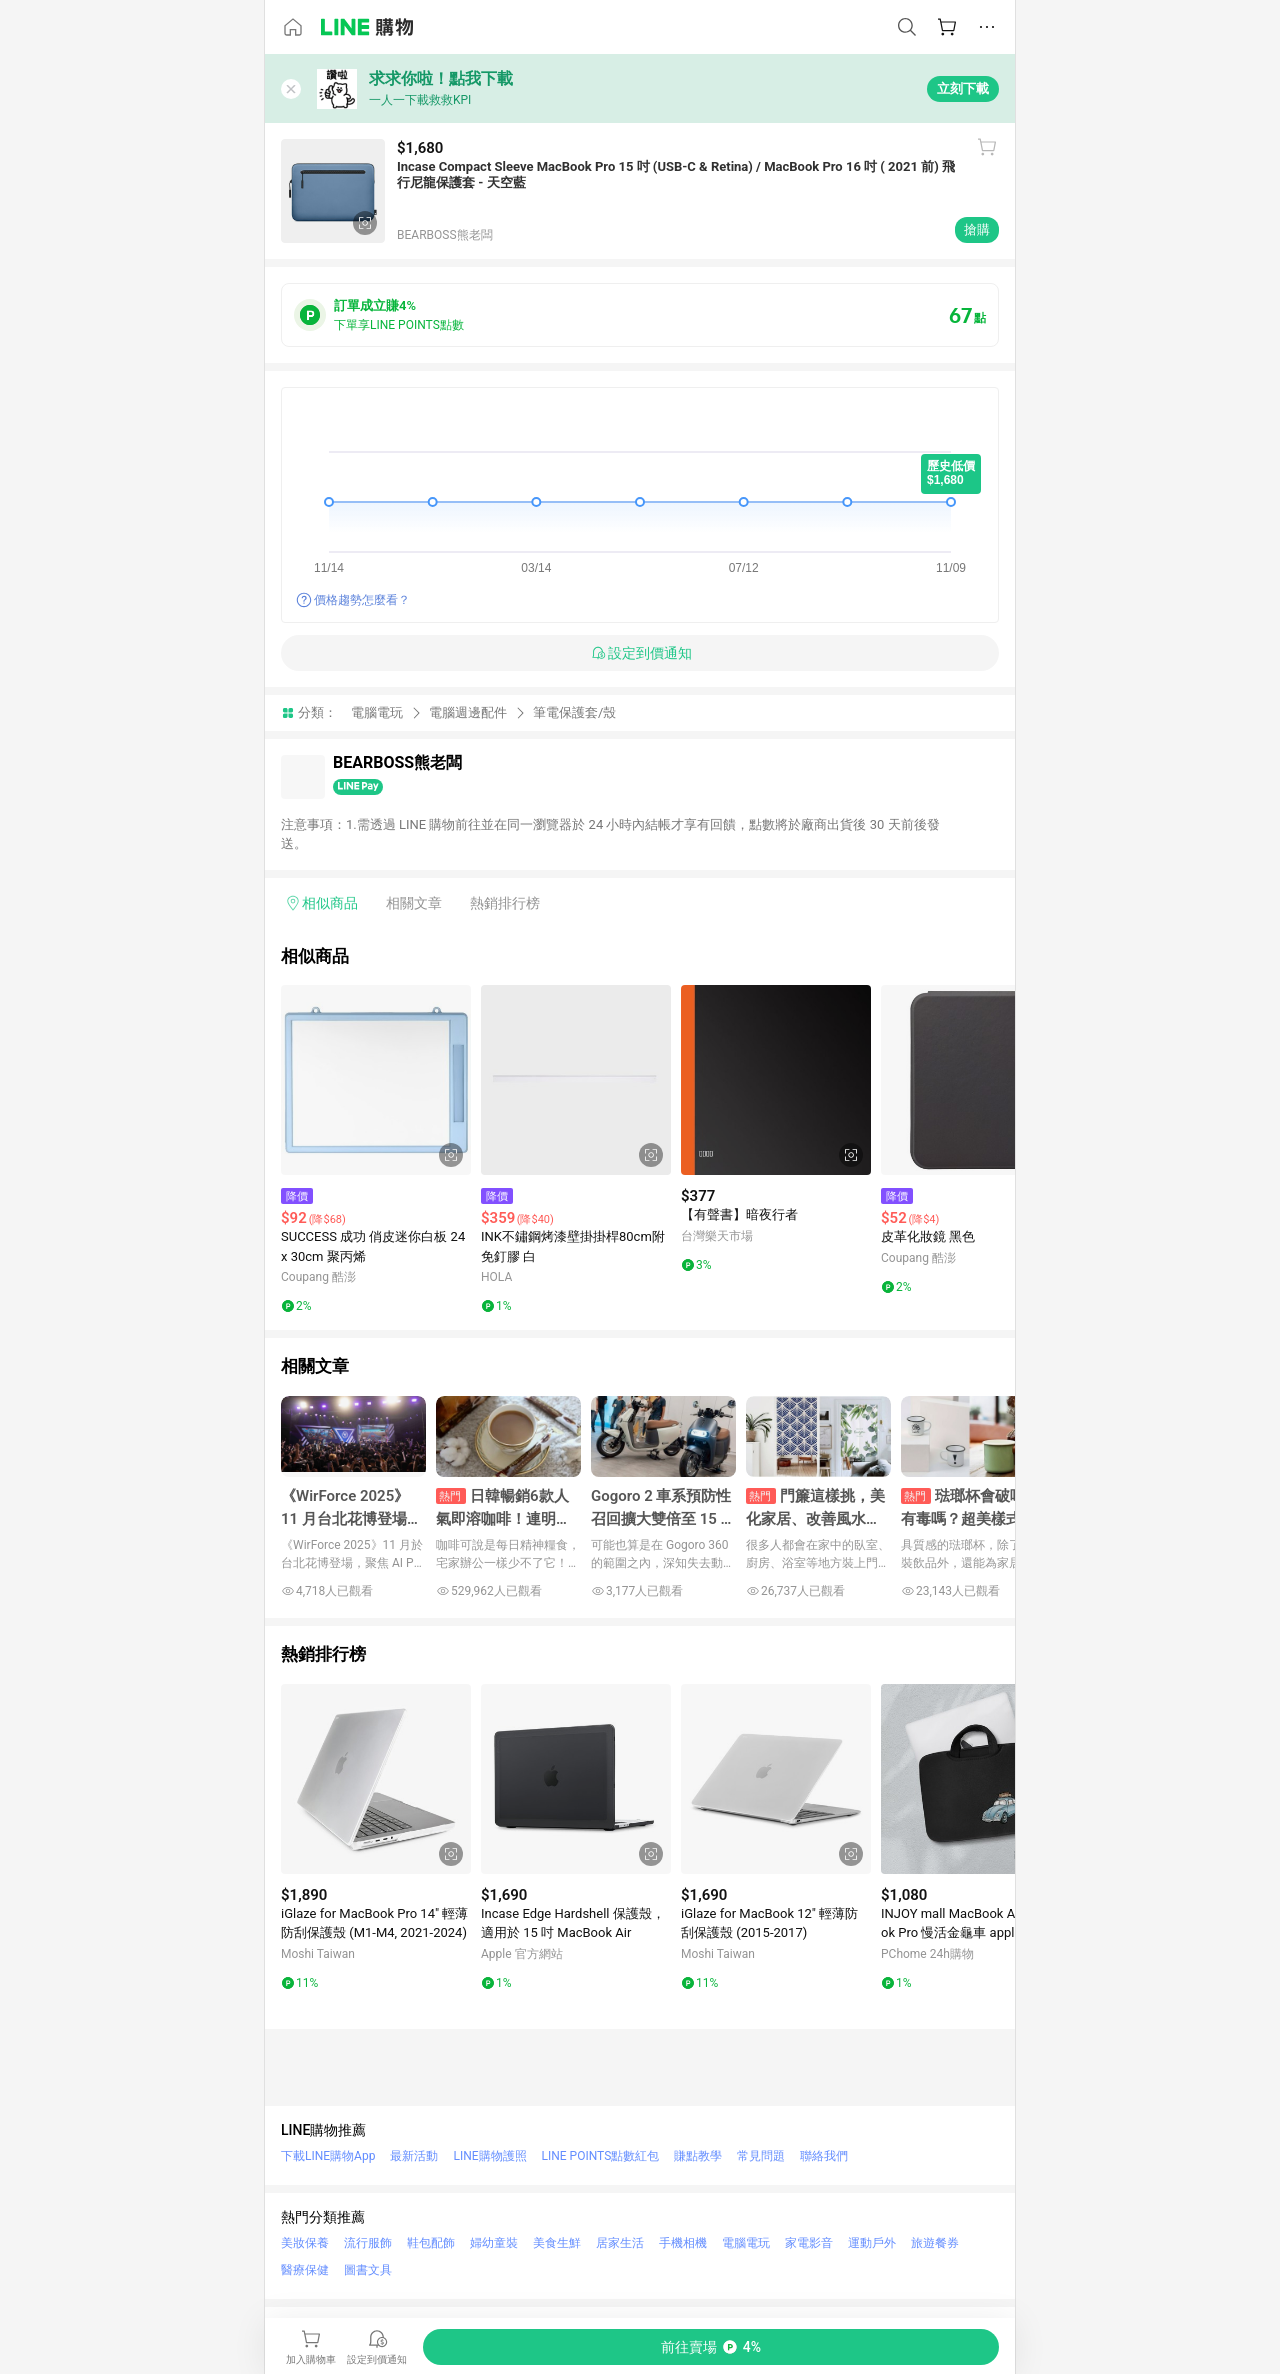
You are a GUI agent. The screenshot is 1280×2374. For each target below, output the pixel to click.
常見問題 (761, 2156)
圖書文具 (368, 2270)
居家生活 (620, 2243)
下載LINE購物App (328, 2156)
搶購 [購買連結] (977, 229)
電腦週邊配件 (468, 712)
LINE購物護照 (489, 2156)
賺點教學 (698, 2156)
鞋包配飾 (431, 2243)
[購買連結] (711, 2347)
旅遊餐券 (935, 2243)
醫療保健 (305, 2270)
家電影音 (809, 2243)
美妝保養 (305, 2243)
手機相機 (683, 2243)
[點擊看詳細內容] (376, 1080)
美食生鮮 (557, 2243)
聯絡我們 (824, 2156)
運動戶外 (872, 2243)
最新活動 (414, 2156)
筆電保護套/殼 (574, 712)
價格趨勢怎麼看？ (362, 600)
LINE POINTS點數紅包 (601, 2156)
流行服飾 (368, 2243)
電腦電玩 (377, 712)
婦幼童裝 (494, 2243)
